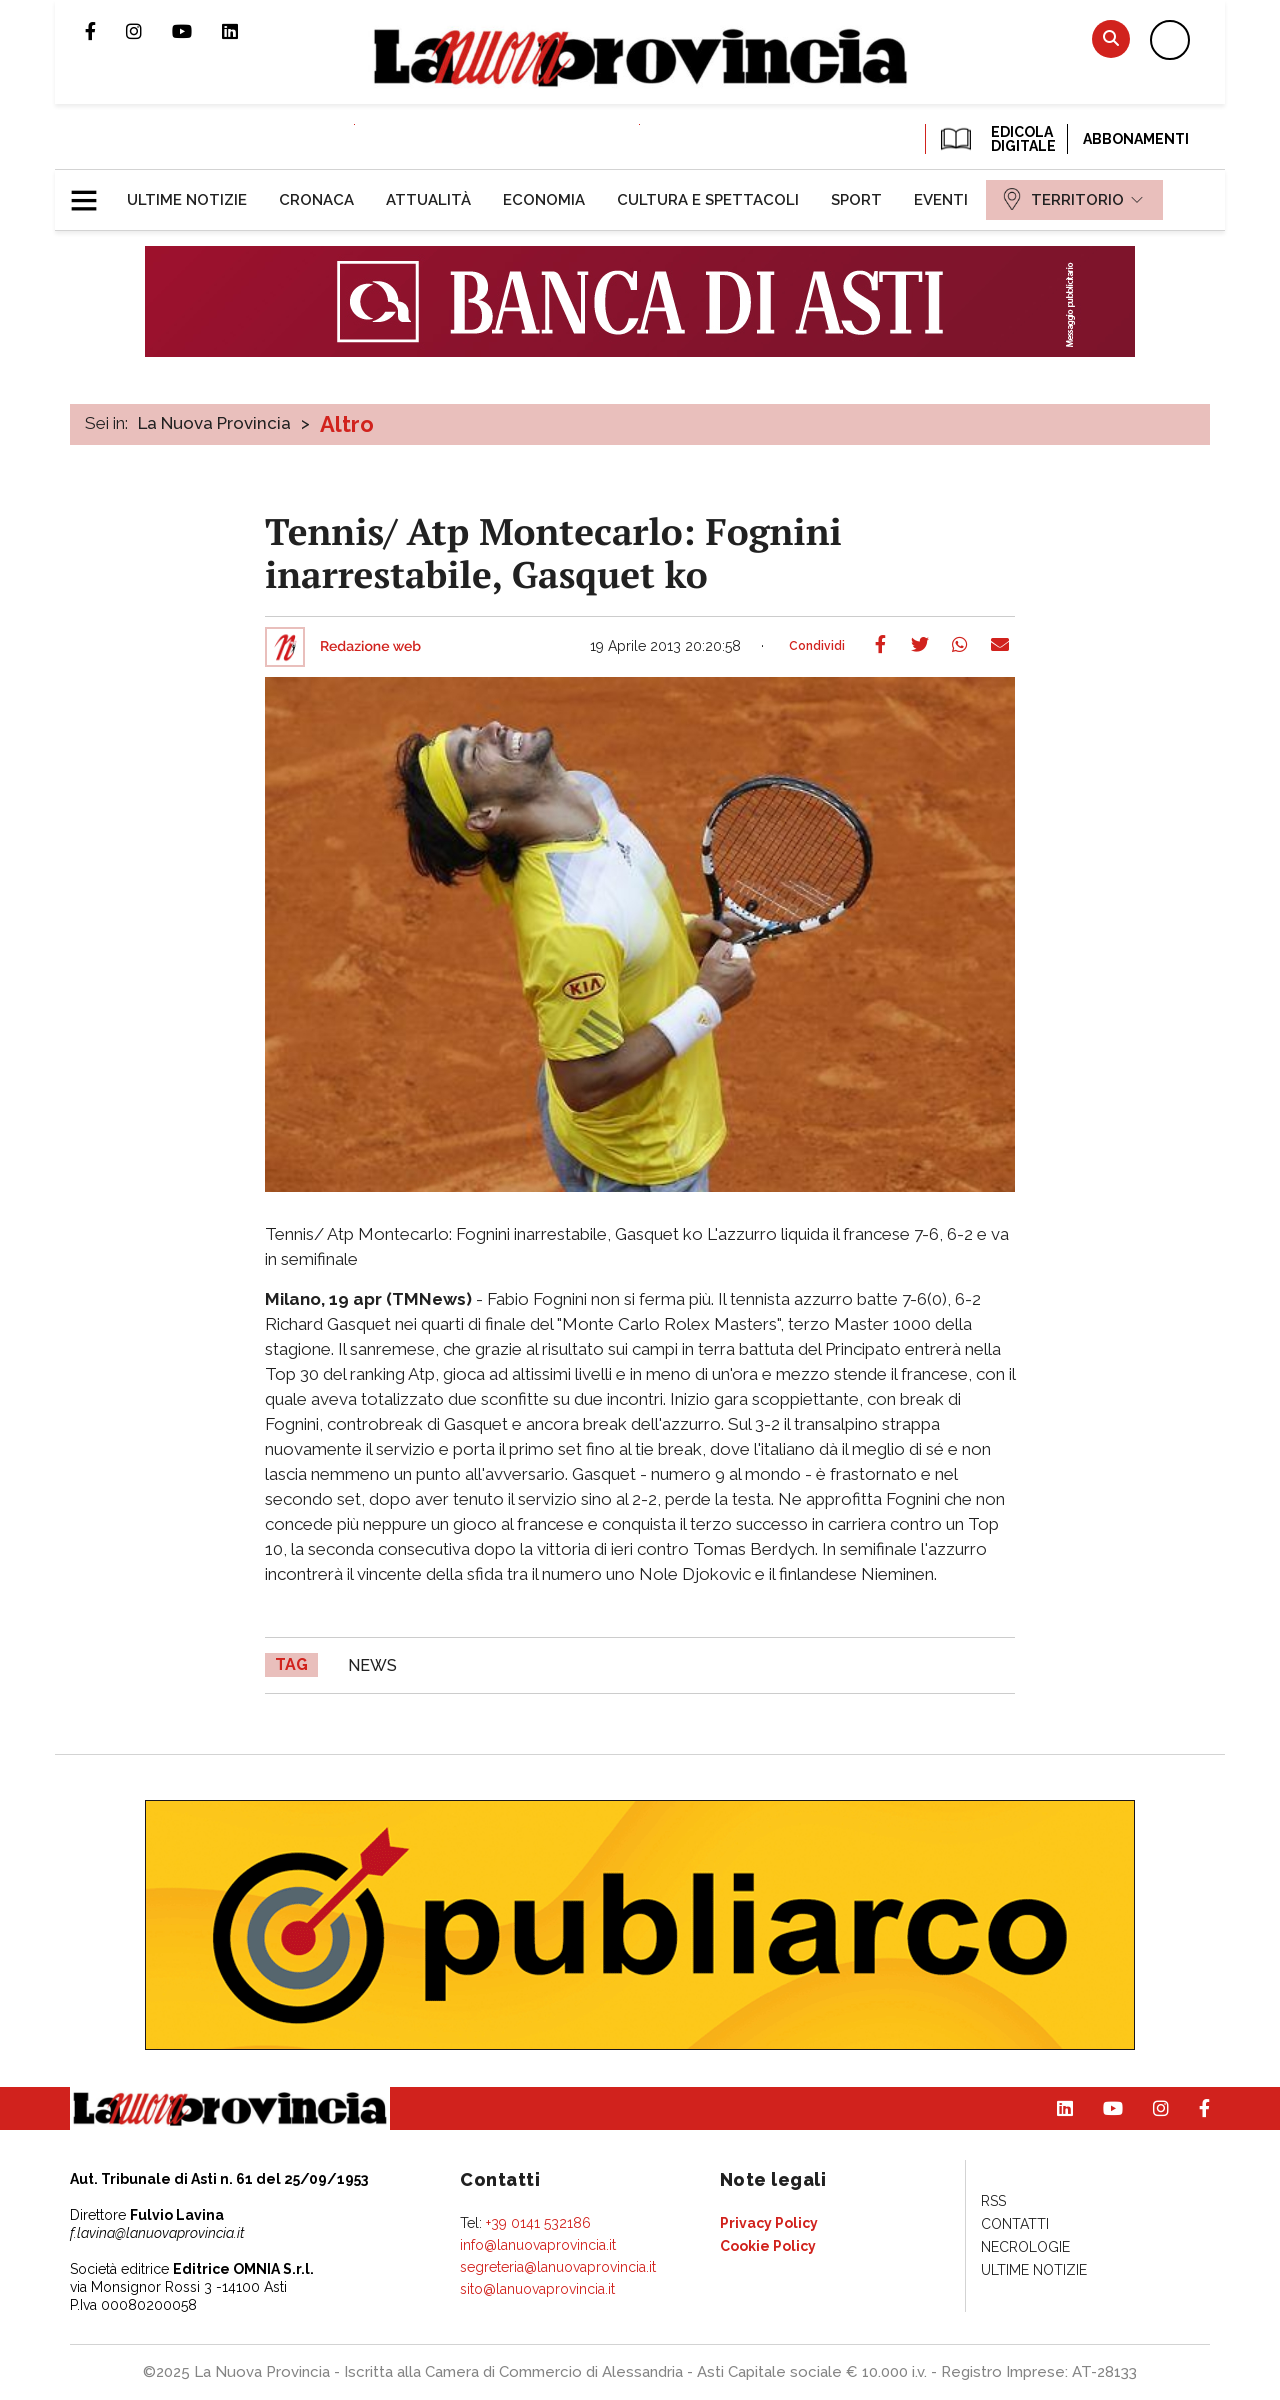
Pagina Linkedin (245, 31)
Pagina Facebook (105, 31)
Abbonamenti (1136, 139)
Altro (347, 424)
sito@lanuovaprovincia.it (537, 2289)
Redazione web (370, 647)
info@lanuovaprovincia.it (538, 2245)
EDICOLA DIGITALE (996, 139)
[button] (91, 192)
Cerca (1111, 38)
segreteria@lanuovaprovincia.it (558, 2267)
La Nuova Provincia (214, 423)
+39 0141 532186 (538, 2223)
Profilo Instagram (149, 31)
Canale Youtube (197, 31)
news (372, 1665)
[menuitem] (187, 200)
